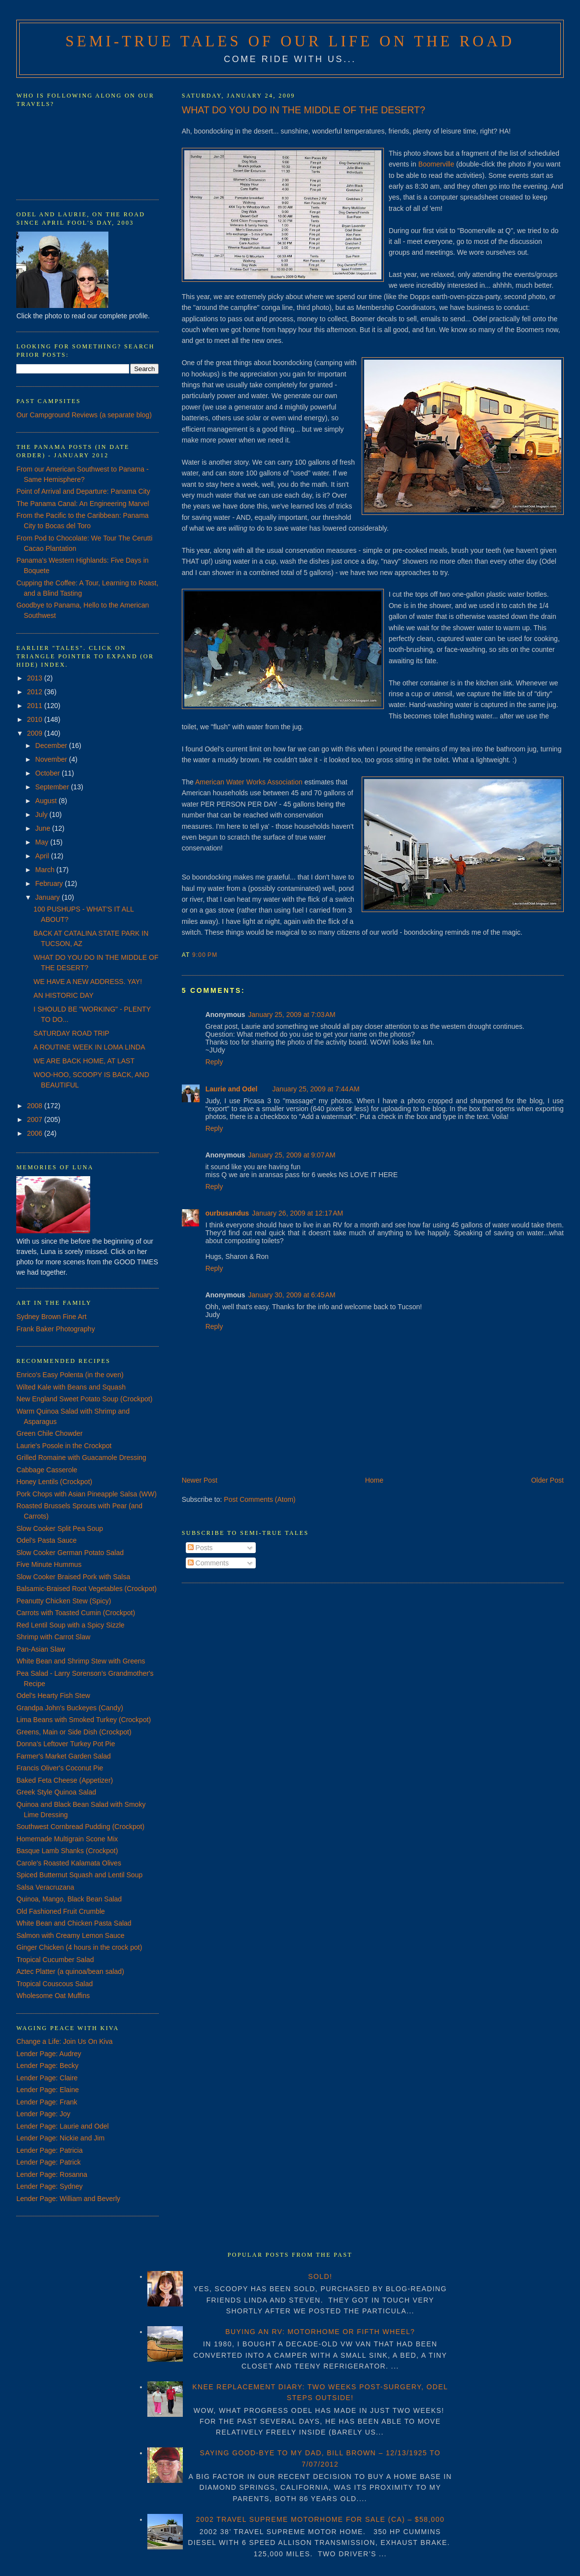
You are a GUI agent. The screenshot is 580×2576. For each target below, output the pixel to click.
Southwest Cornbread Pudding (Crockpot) (80, 1826)
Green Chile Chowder (49, 1433)
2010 (35, 719)
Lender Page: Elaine (47, 2090)
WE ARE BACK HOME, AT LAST (84, 1061)
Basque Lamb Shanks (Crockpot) (67, 1851)
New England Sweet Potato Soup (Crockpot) (84, 1399)
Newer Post (199, 1480)
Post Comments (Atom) (259, 1499)
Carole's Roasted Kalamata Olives (68, 1863)
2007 (35, 1119)
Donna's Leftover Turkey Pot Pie (65, 1744)
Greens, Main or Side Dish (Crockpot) (73, 1732)
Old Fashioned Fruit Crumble (60, 1911)
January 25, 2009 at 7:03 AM (292, 1014)
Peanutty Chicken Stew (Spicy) (63, 1601)
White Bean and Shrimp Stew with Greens (80, 1661)
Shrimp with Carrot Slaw (53, 1637)
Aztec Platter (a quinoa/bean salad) (70, 1971)
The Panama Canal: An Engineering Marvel (82, 504)
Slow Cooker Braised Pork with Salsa (73, 1577)
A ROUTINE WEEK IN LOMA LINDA (89, 1047)
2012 (35, 692)
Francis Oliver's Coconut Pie (59, 1768)
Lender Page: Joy (43, 2114)
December (52, 745)
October (48, 773)
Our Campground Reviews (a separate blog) (84, 415)
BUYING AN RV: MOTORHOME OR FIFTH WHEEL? (320, 2332)
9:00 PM (205, 954)
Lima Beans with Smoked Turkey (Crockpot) (83, 1720)
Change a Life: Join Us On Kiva (64, 2041)
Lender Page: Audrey (48, 2054)
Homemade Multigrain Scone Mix (67, 1839)
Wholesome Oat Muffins (53, 1996)
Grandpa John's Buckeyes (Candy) (69, 1708)
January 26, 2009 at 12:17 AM (297, 1213)
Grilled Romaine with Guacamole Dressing (81, 1457)
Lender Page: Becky (47, 2065)
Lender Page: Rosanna (51, 2174)
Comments (208, 1563)
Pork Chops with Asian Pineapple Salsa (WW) (86, 1494)
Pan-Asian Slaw (40, 1649)
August (47, 801)
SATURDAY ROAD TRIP (71, 1033)
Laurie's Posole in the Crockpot (63, 1446)
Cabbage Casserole (46, 1470)
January (48, 897)
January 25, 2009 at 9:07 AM (292, 1155)
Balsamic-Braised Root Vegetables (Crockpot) (86, 1589)
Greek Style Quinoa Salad (56, 1792)
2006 (35, 1133)
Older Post (547, 1480)
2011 (35, 706)
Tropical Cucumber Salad (55, 1960)
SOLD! (320, 2276)
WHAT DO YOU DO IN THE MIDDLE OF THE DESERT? (303, 109)
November (52, 759)
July (42, 814)
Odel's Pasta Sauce (46, 1540)
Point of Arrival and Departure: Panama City (83, 491)
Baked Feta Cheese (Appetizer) (64, 1780)
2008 (35, 1106)
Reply (214, 1062)
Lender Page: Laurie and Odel (62, 2126)
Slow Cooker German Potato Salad (70, 1553)
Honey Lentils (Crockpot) (54, 1482)
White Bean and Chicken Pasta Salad (73, 1923)
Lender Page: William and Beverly (68, 2199)
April (43, 856)
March (46, 870)
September (53, 787)
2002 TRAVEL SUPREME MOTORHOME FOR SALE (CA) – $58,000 (320, 2519)
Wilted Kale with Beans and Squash (71, 1387)
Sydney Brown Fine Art (51, 1317)
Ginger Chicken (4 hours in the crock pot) (79, 1947)
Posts (200, 1548)
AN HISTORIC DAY (64, 995)
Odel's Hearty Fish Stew (53, 1695)
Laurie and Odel (231, 1089)
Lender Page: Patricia (49, 2150)
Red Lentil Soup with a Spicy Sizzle (70, 1625)
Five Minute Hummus (48, 1564)
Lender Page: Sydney (49, 2186)
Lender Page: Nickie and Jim (60, 2138)
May (42, 842)
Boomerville (436, 164)
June (43, 828)
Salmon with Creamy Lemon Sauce (70, 1935)
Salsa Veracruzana (45, 1887)
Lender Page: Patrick (48, 2162)
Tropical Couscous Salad (54, 1984)
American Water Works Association (249, 782)
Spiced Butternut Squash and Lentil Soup (79, 1875)
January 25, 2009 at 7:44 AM (316, 1089)
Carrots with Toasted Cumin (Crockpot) (75, 1613)
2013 (35, 678)
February (50, 883)
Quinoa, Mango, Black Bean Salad (69, 1899)
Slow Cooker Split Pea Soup (59, 1528)
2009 (35, 733)
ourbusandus (227, 1213)
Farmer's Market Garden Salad (63, 1756)
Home (374, 1480)
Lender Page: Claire (47, 2078)
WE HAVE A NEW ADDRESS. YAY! (88, 981)
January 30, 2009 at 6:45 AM (292, 1295)
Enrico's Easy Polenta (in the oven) (69, 1375)
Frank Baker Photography (55, 1329)
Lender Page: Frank (46, 2102)
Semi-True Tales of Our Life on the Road (290, 41)
